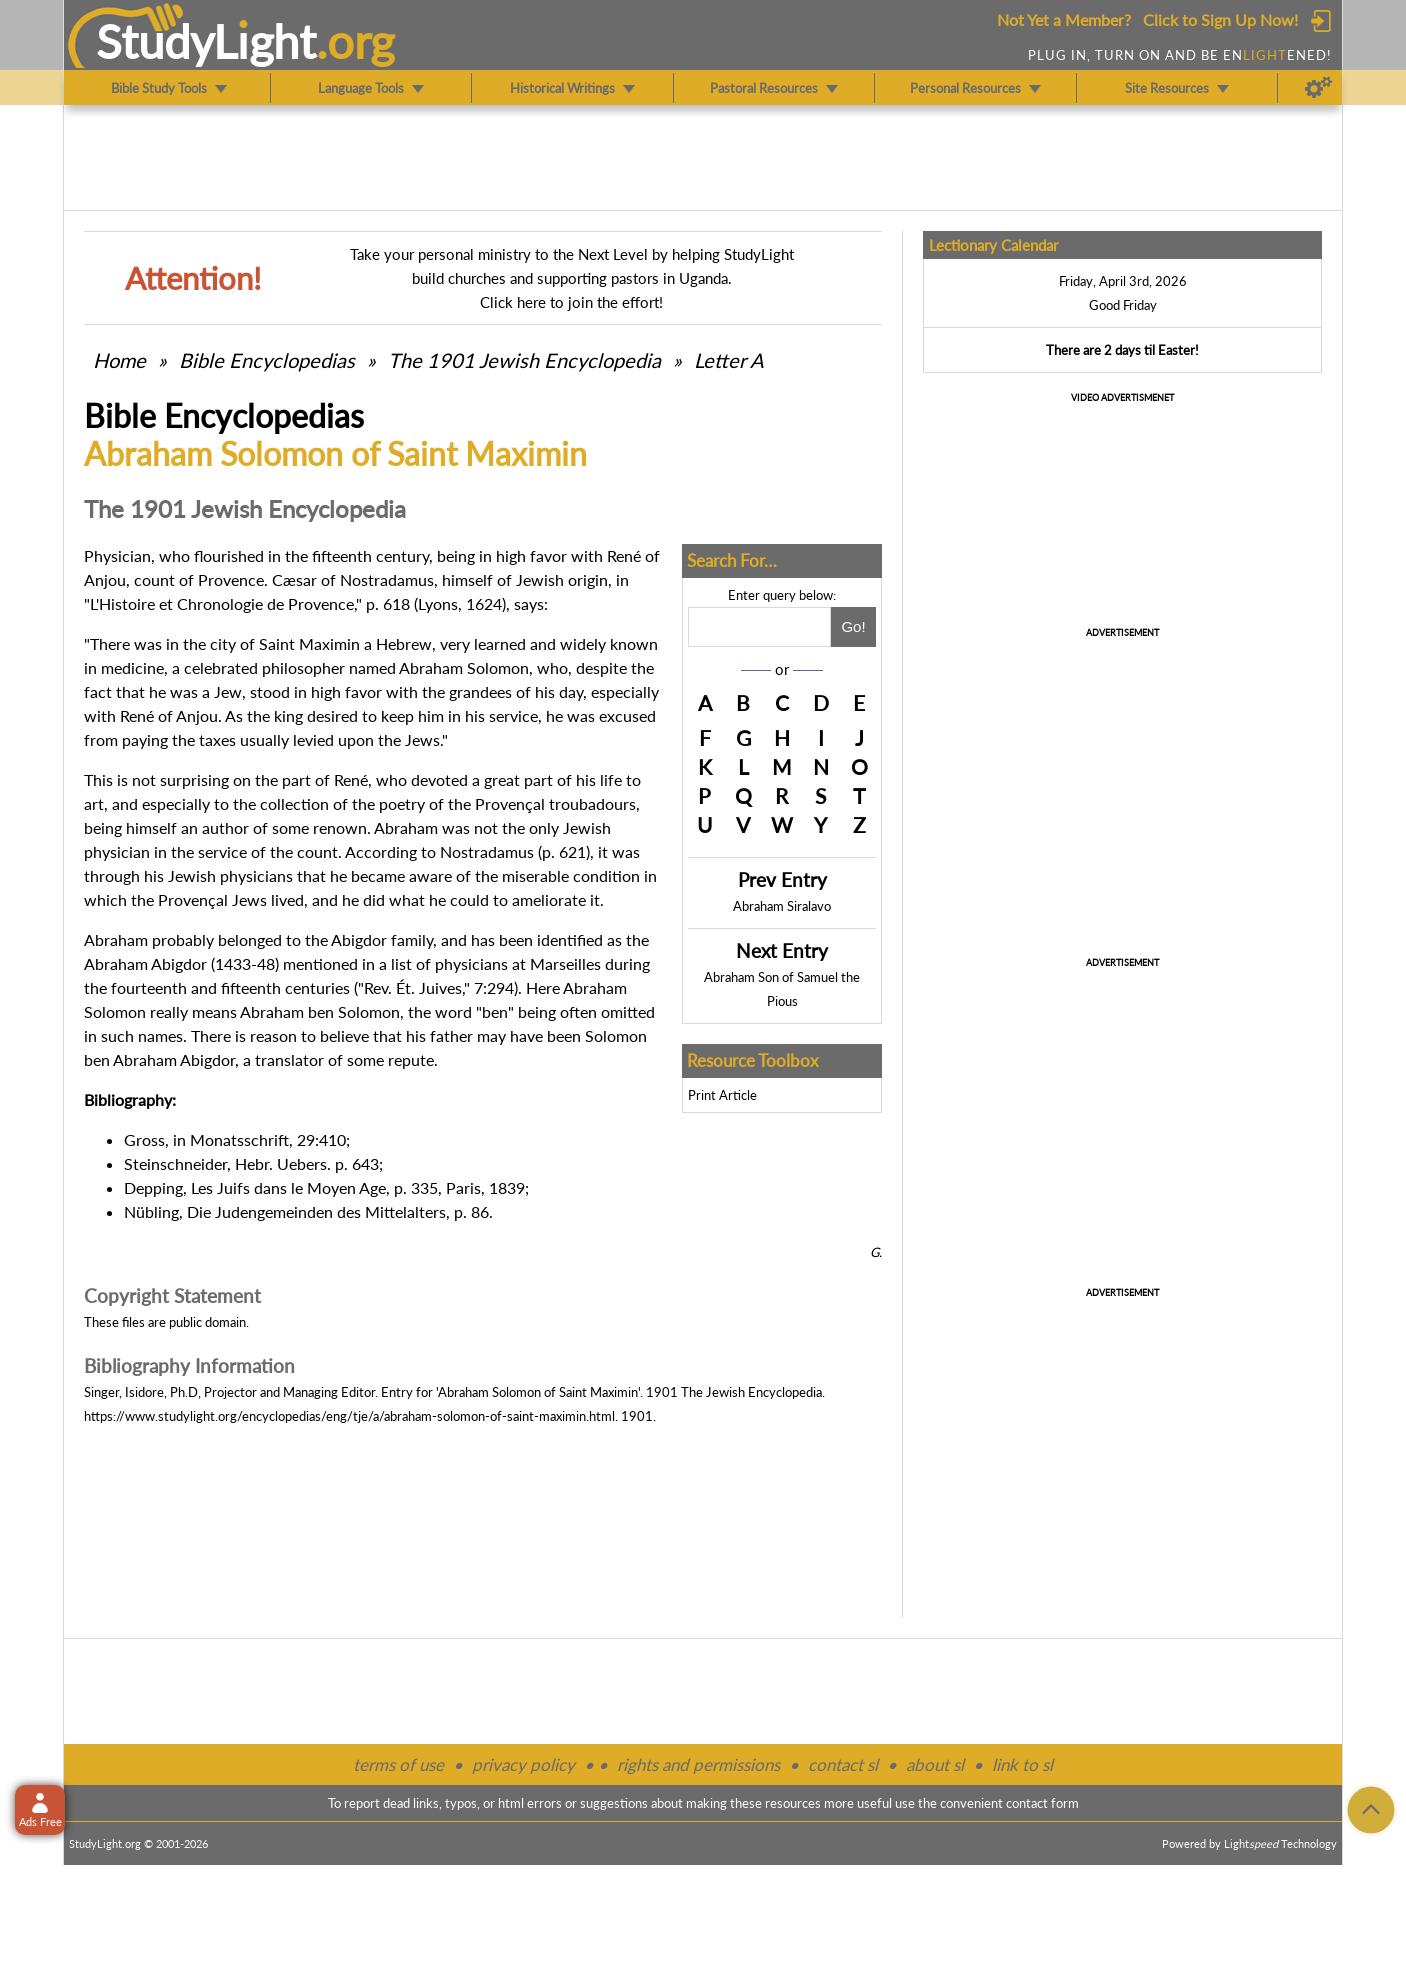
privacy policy (523, 1764)
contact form (1042, 1803)
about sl (935, 1764)
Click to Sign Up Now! (1220, 19)
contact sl (843, 1764)
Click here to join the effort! (571, 302)
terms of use (398, 1764)
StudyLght (206, 41)
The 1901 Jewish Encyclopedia (527, 360)
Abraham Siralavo (782, 906)
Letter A (729, 360)
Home (119, 360)
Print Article (722, 1095)
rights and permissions (698, 1764)
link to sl (1022, 1764)
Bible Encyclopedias (267, 360)
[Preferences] (1318, 88)
